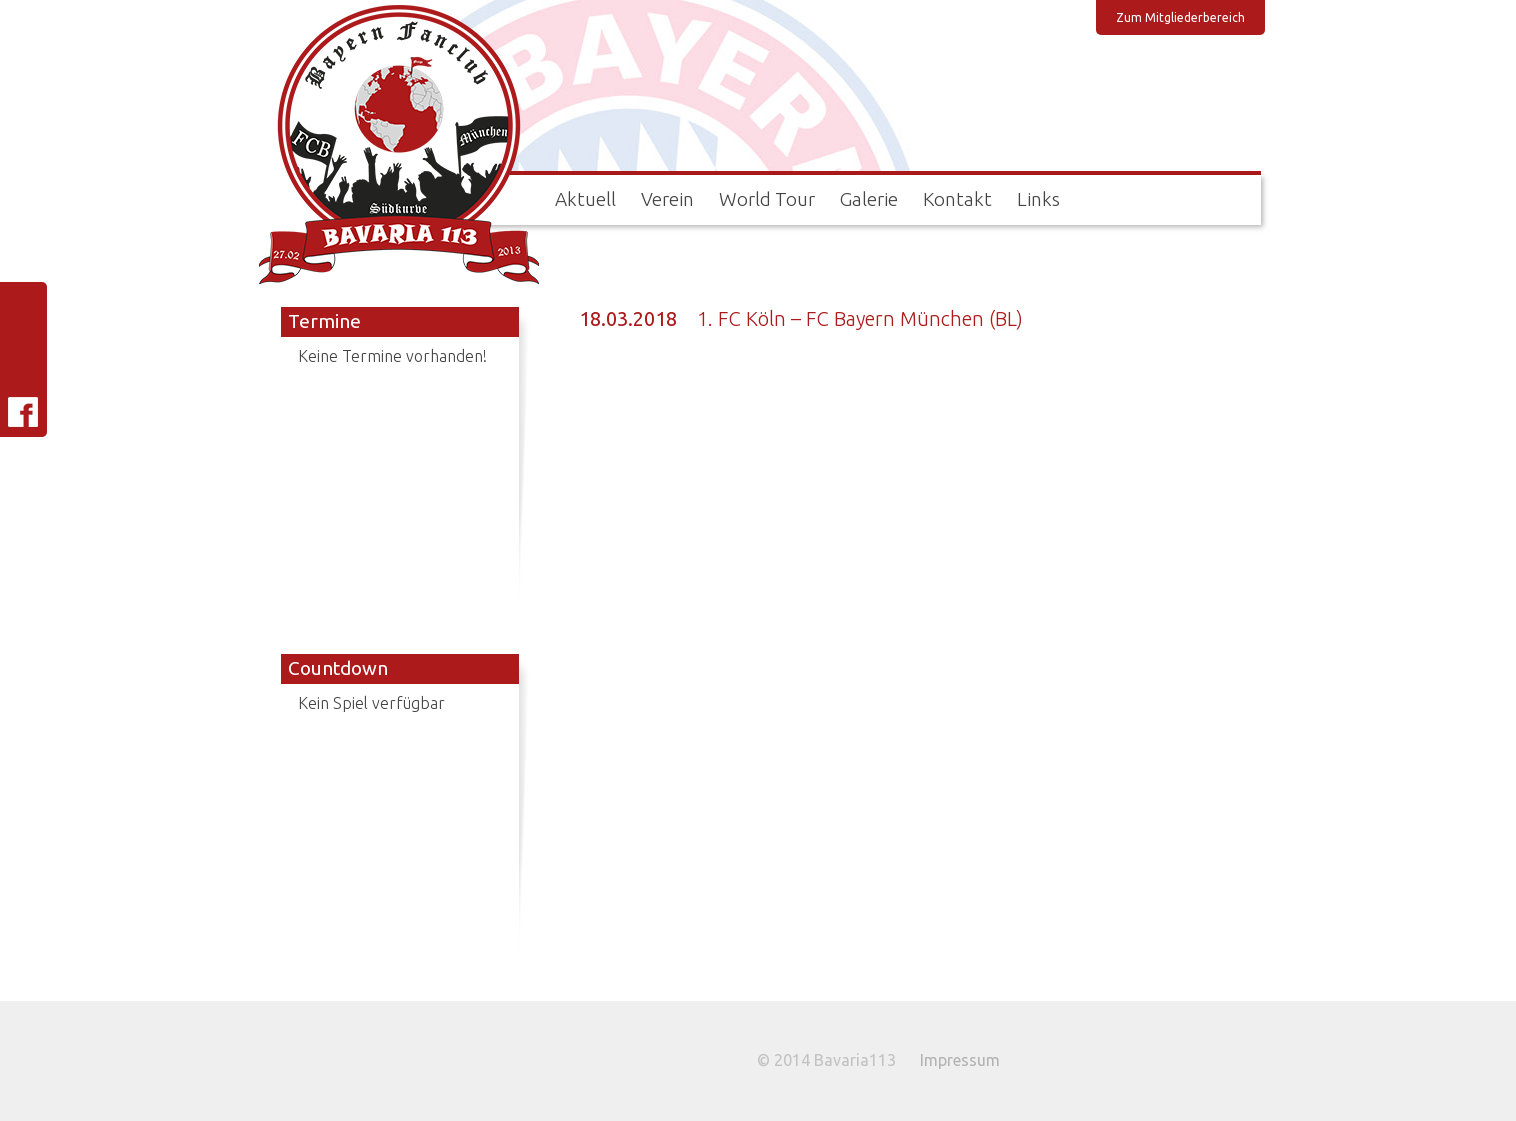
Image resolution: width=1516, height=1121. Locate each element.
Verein (667, 199)
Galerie (869, 199)
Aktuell (585, 199)
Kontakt (957, 199)
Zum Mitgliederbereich (1180, 17)
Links (1038, 199)
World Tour (767, 199)
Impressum (960, 1060)
